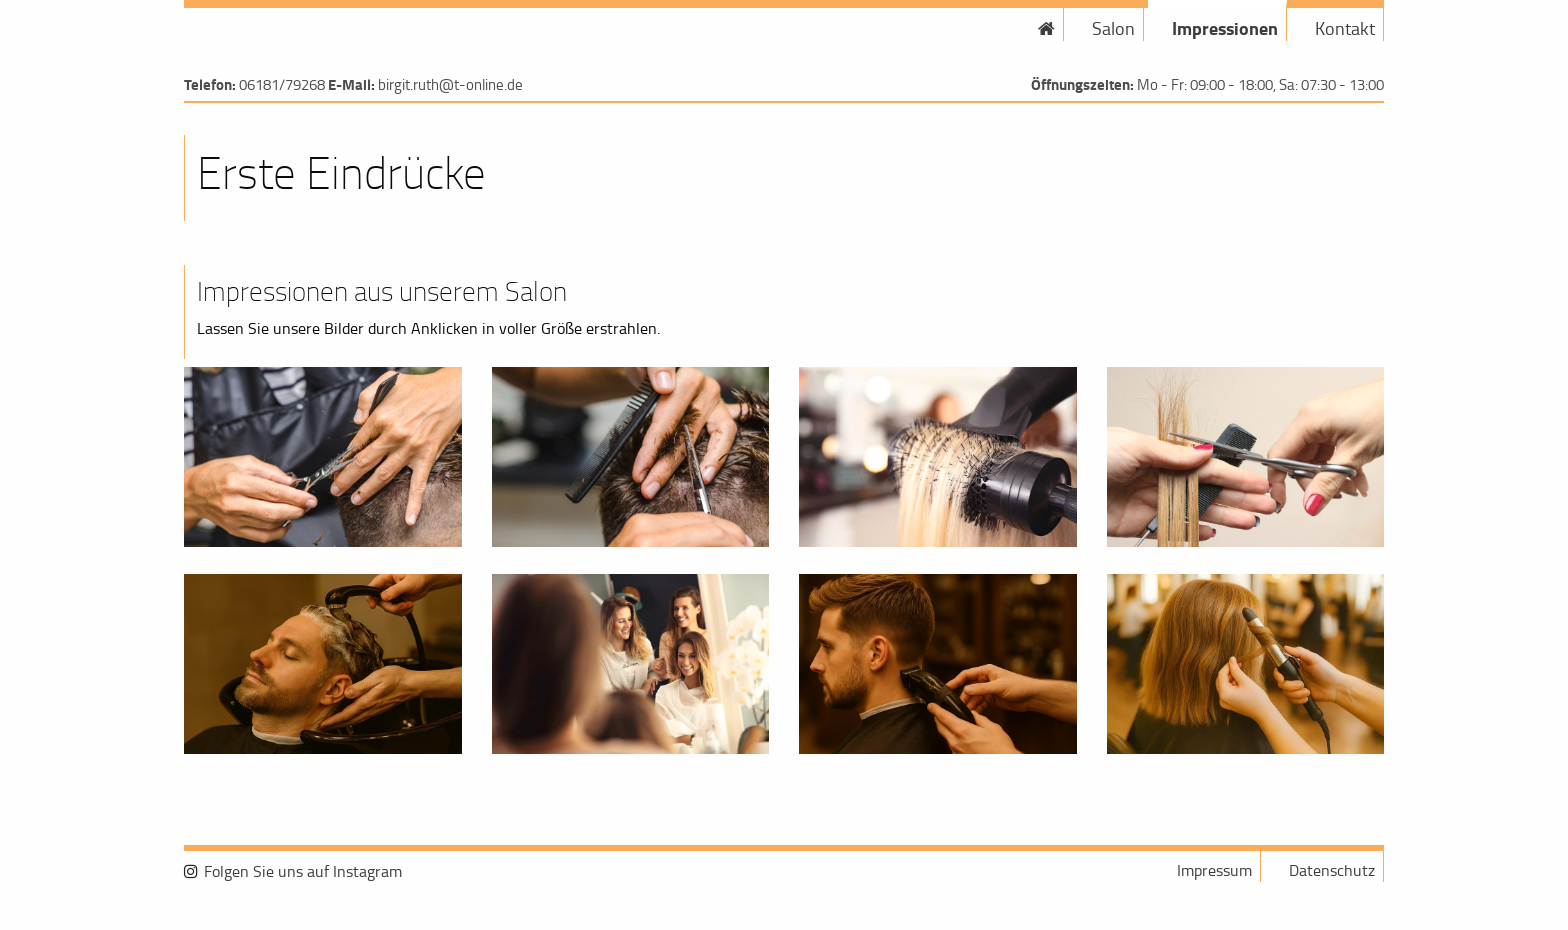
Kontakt (1345, 28)
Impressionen (1225, 28)
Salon (1113, 28)
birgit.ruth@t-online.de (450, 84)
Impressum (1214, 870)
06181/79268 (282, 84)
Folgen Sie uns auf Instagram (303, 871)
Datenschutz (1332, 870)
